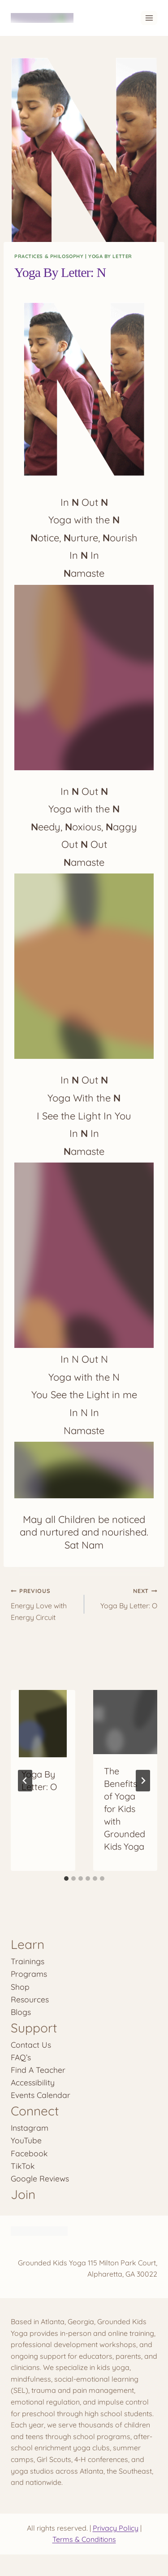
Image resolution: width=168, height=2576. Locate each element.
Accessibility (33, 2082)
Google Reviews (40, 2178)
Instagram (29, 2128)
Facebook (29, 2153)
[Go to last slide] (25, 1780)
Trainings (27, 1961)
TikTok (22, 2166)
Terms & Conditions (84, 2539)
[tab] (66, 1878)
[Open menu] (149, 18)
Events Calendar (40, 2095)
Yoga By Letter (110, 256)
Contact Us (31, 2044)
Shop (20, 1987)
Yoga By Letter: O (124, 1597)
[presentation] (43, 1724)
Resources (30, 1999)
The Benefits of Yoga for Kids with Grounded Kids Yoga (124, 1808)
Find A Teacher (38, 2070)
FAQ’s (21, 2057)
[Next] (143, 1780)
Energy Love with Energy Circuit (44, 1603)
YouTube (26, 2140)
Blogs (21, 2012)
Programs (29, 1974)
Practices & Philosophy (48, 256)
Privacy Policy (115, 2527)
